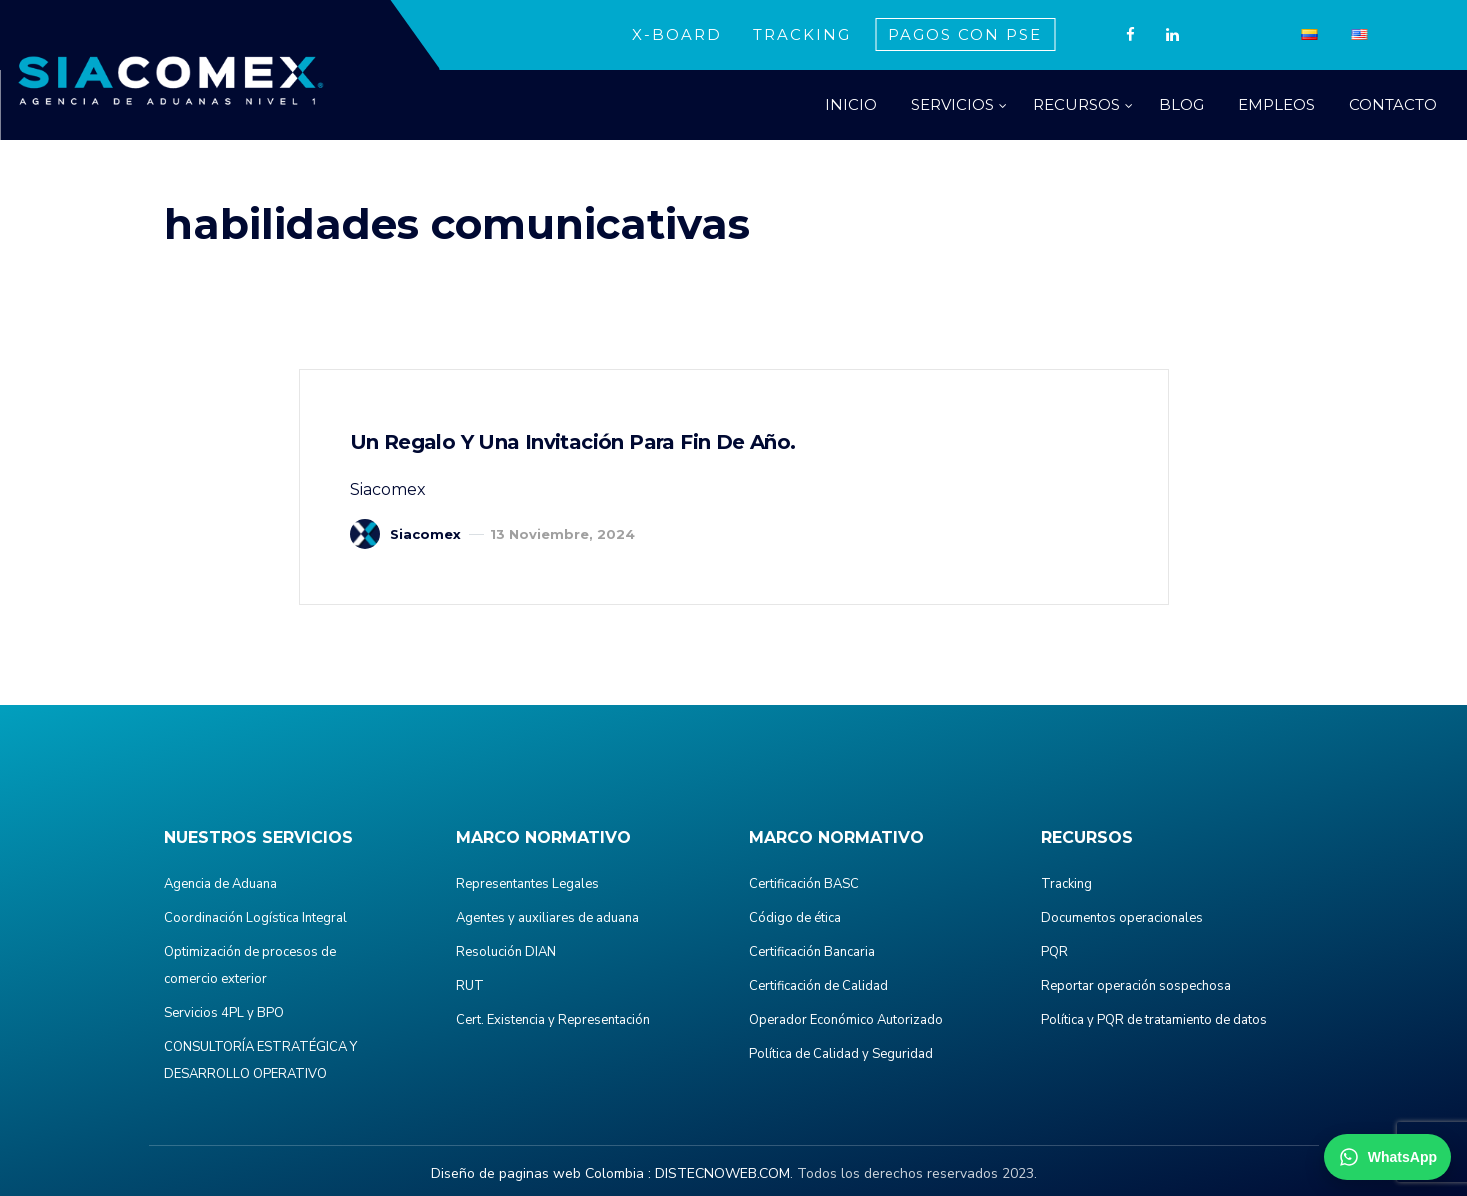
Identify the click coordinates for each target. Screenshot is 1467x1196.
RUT (470, 986)
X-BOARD (677, 34)
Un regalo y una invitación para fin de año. (573, 442)
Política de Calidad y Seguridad (841, 1054)
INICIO (851, 104)
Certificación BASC (804, 884)
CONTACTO (1393, 104)
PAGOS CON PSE (965, 34)
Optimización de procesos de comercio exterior (250, 965)
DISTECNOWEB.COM (722, 1173)
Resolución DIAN (506, 952)
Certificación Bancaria (812, 952)
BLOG (1181, 104)
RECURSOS (1076, 104)
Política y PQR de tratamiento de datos (1154, 1020)
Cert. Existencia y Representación (553, 1020)
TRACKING (802, 34)
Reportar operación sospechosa (1136, 986)
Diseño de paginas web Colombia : (541, 1173)
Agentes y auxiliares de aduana (547, 918)
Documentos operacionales (1122, 918)
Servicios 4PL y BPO (224, 1013)
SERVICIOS (952, 104)
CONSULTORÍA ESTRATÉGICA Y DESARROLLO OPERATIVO (260, 1060)
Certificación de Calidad (818, 986)
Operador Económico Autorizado (846, 1020)
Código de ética (795, 918)
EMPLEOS (1276, 104)
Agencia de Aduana (220, 884)
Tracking (1066, 884)
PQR (1054, 952)
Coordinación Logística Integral (255, 918)
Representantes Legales (527, 884)
